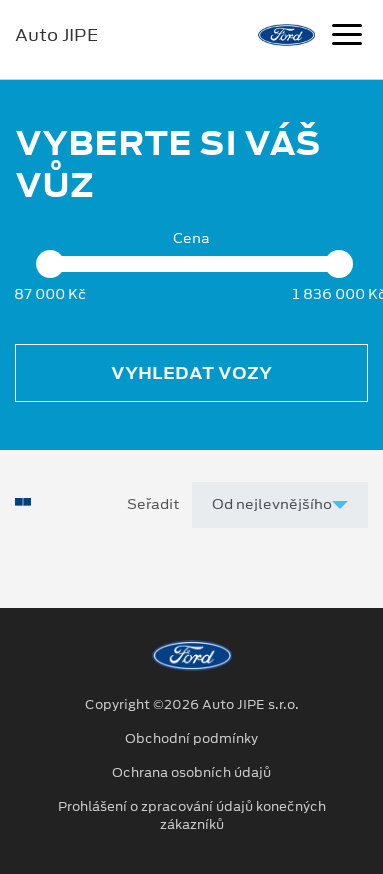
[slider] (50, 264)
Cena (191, 238)
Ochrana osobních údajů (191, 773)
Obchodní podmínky (191, 739)
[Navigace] (347, 37)
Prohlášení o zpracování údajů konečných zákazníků (192, 816)
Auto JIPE (56, 35)
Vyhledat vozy (191, 373)
